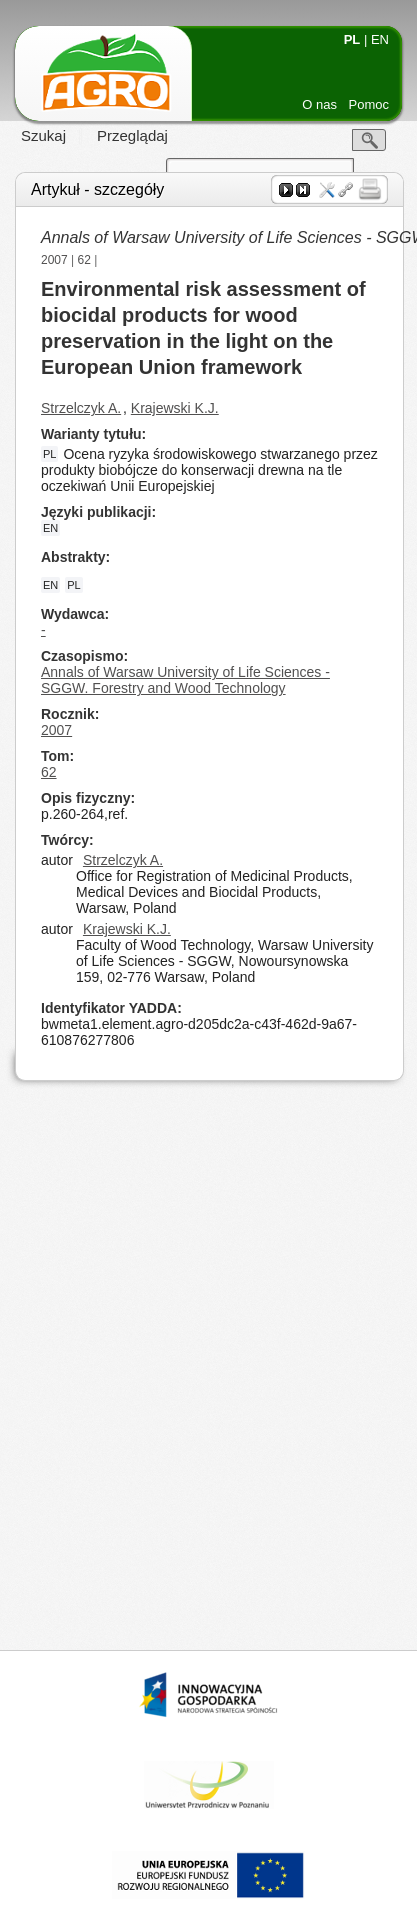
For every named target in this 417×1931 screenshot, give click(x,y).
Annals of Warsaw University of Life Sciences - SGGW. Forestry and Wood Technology (185, 680)
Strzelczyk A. (81, 408)
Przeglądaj (132, 135)
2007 (54, 260)
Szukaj (43, 135)
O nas (319, 104)
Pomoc (369, 104)
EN (380, 39)
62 (84, 260)
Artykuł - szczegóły (97, 189)
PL (352, 39)
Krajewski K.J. (175, 408)
